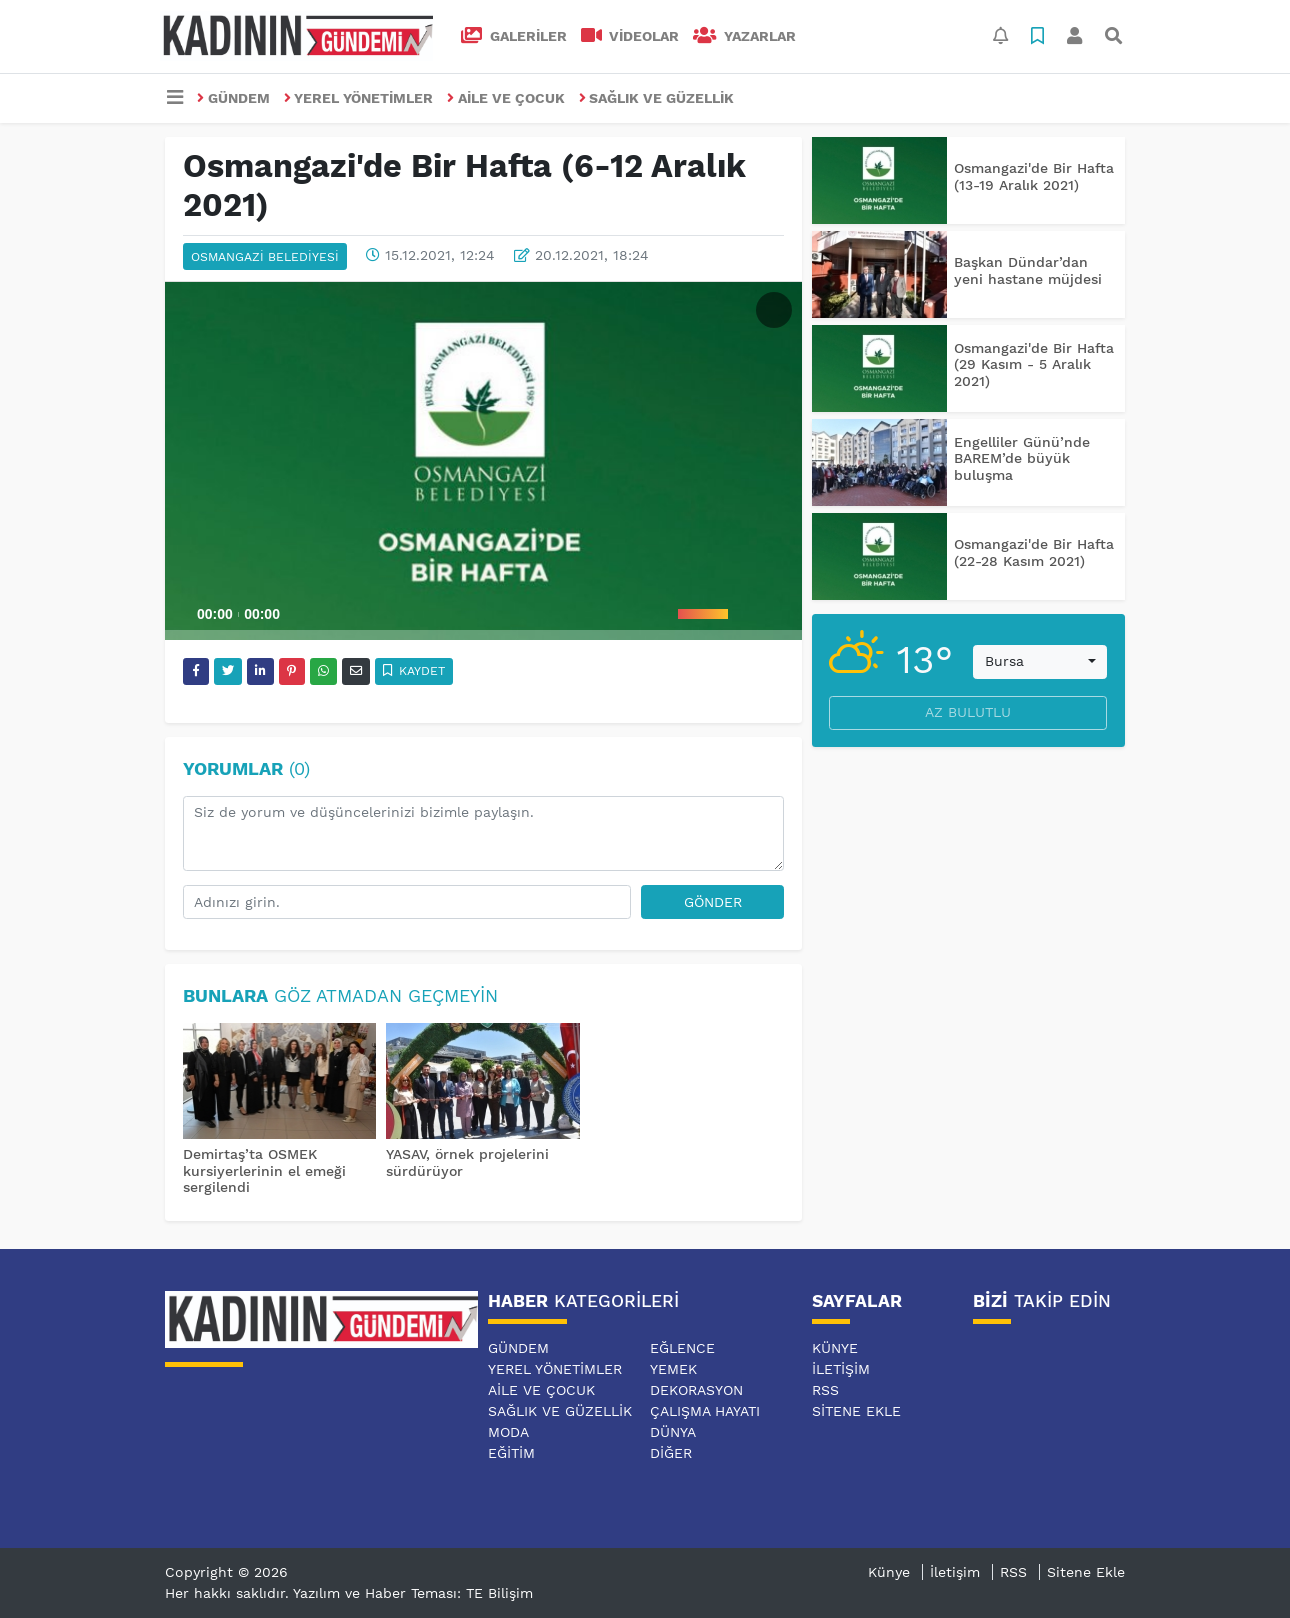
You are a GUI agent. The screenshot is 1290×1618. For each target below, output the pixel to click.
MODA (508, 1432)
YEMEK (673, 1369)
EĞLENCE (682, 1348)
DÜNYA (673, 1432)
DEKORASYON (696, 1390)
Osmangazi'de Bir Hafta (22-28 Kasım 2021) (1034, 552)
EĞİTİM (511, 1453)
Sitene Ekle (856, 1411)
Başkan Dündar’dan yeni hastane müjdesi (1028, 270)
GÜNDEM (233, 98)
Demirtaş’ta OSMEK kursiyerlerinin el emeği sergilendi (264, 1171)
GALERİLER (514, 36)
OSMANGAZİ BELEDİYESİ (265, 257)
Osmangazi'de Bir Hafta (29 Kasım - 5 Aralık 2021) (1034, 365)
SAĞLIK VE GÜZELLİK (657, 98)
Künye (835, 1348)
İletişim (841, 1369)
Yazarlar (744, 36)
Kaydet (414, 671)
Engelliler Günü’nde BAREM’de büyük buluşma (1022, 459)
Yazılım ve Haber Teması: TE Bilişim (413, 1593)
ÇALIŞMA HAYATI (705, 1411)
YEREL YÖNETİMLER (359, 98)
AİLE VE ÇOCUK (506, 98)
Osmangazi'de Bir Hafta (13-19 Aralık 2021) (1034, 176)
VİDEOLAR (630, 36)
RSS (825, 1390)
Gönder (713, 902)
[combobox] (1040, 662)
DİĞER (671, 1453)
